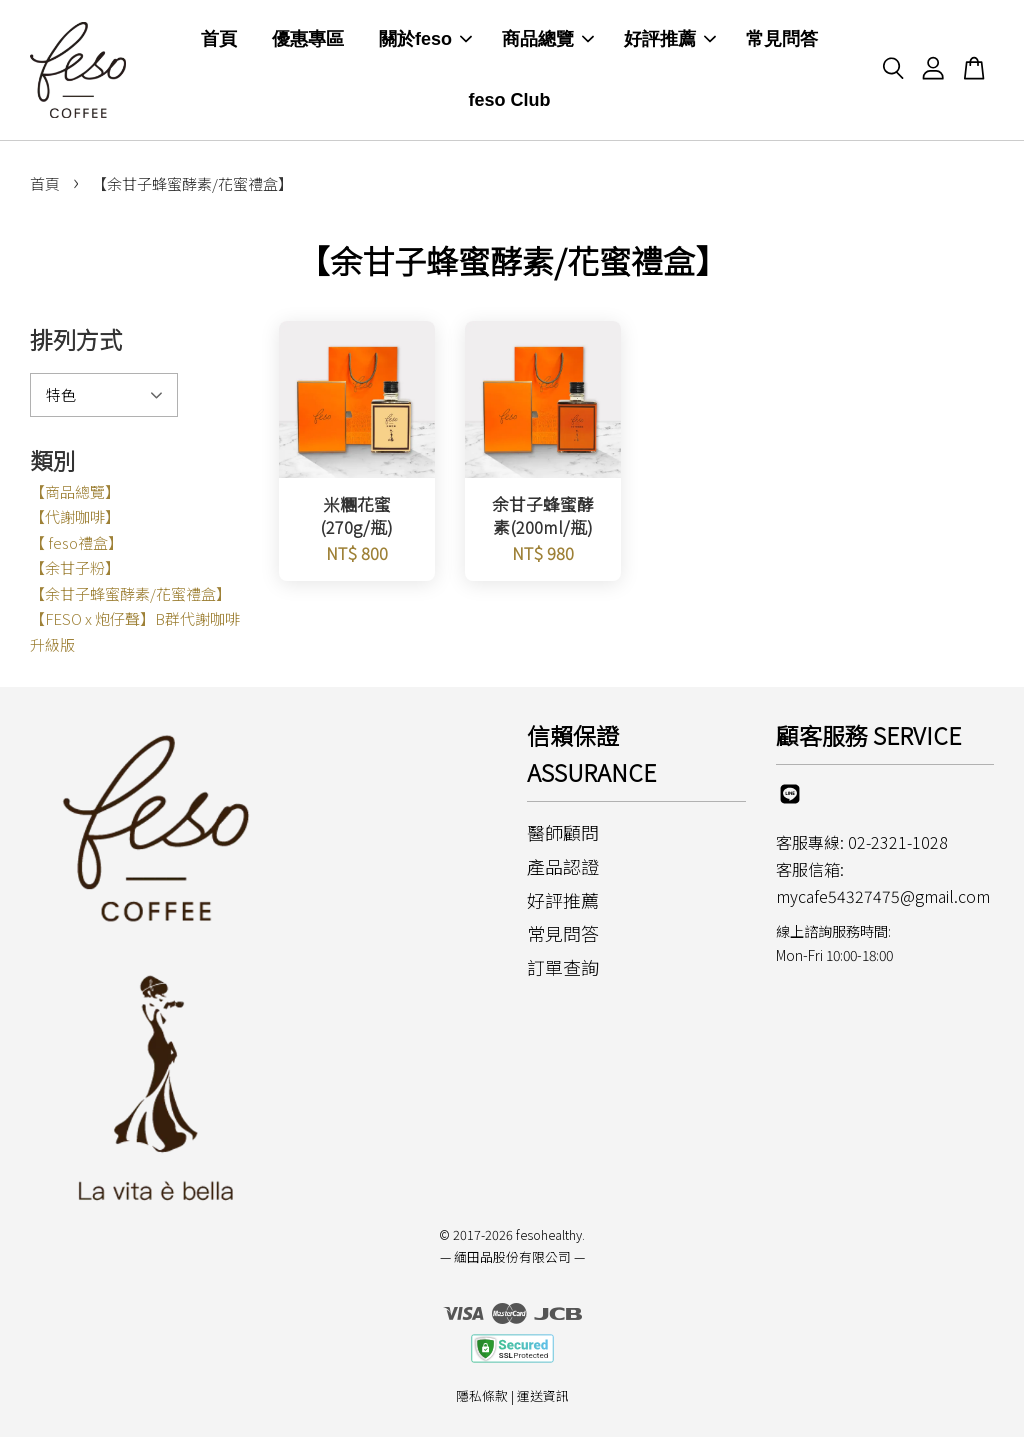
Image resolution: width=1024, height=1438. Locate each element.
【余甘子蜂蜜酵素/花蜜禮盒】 (130, 594)
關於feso (425, 40)
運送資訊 (543, 1397)
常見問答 (782, 40)
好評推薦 (670, 40)
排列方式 (76, 341)
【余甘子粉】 (75, 569)
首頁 (219, 40)
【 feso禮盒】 (76, 543)
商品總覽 (548, 40)
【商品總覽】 (75, 492)
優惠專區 (308, 40)
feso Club (510, 101)
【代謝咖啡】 (75, 518)
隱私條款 (482, 1397)
